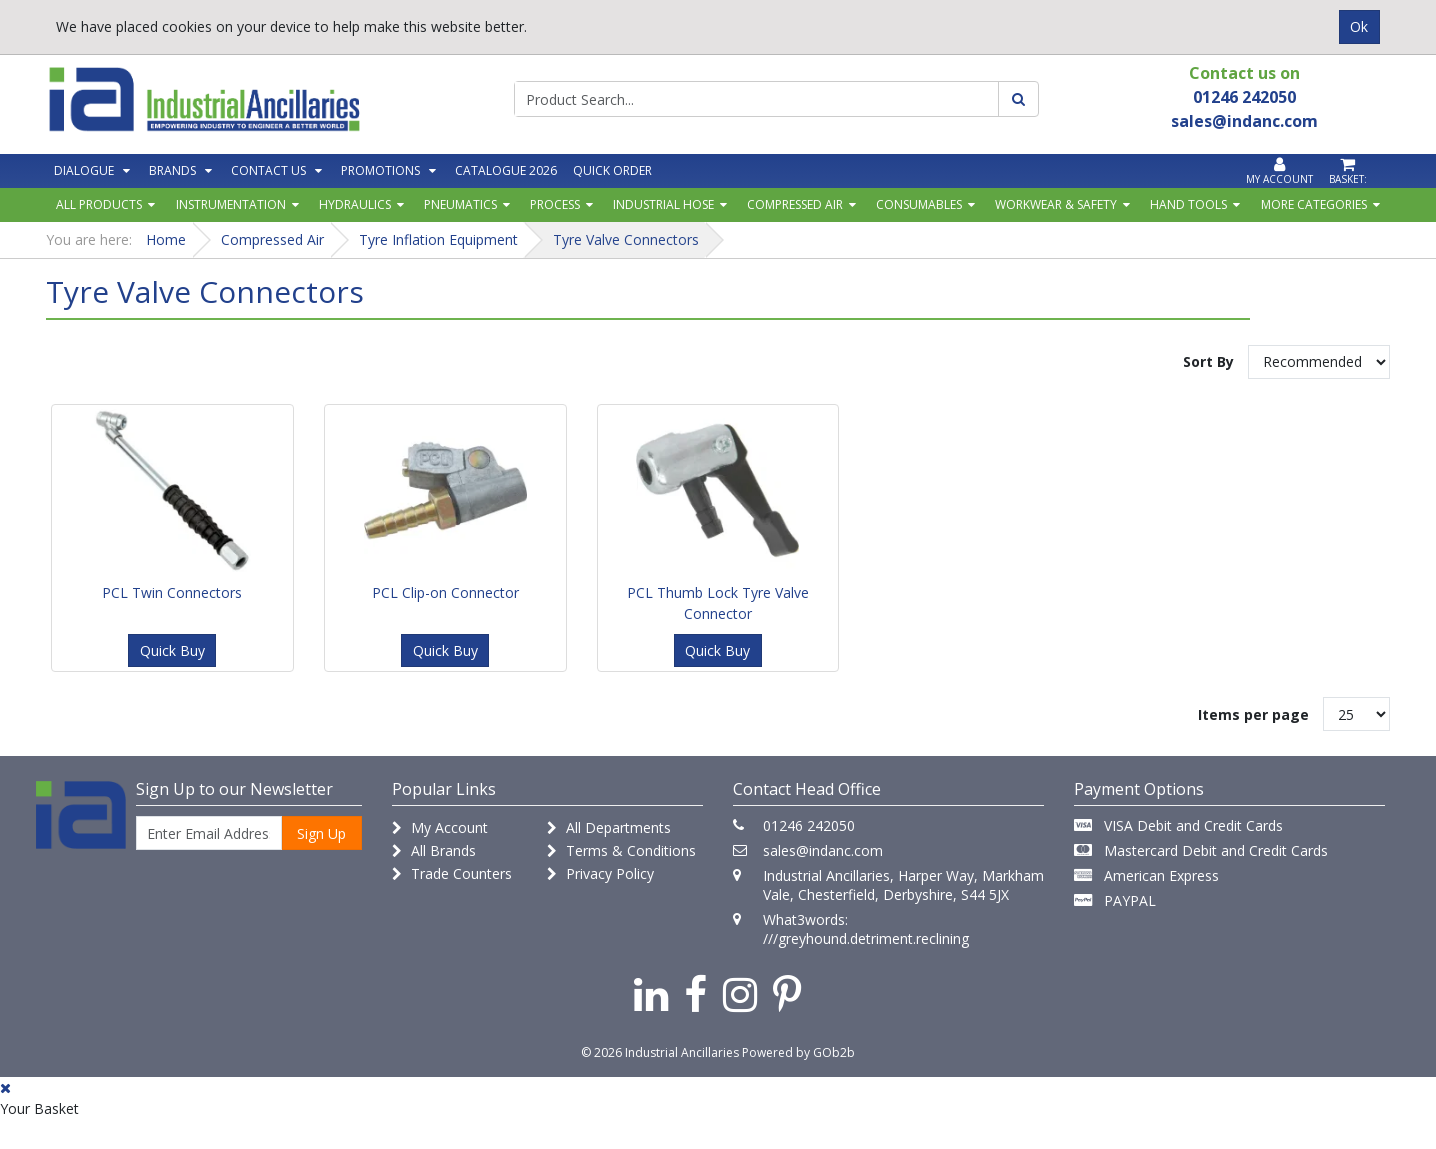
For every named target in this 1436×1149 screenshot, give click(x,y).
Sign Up (321, 833)
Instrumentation (231, 204)
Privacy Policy (600, 873)
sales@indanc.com (823, 850)
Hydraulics (355, 204)
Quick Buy (172, 650)
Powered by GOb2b (798, 1052)
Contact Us (268, 170)
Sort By (1208, 361)
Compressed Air (795, 204)
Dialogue (84, 170)
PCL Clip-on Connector (445, 592)
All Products (99, 204)
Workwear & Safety (1056, 204)
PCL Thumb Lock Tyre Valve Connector (718, 603)
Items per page (1253, 714)
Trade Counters (452, 873)
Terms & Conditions (621, 850)
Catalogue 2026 (506, 170)
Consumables (919, 204)
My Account (440, 827)
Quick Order (612, 170)
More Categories (1314, 204)
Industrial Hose (663, 204)
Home (166, 239)
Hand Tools (1188, 204)
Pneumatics (460, 204)
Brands (172, 170)
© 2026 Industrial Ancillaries (660, 1052)
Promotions (380, 170)
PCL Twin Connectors (172, 592)
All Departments (609, 827)
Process (555, 204)
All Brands (434, 850)
